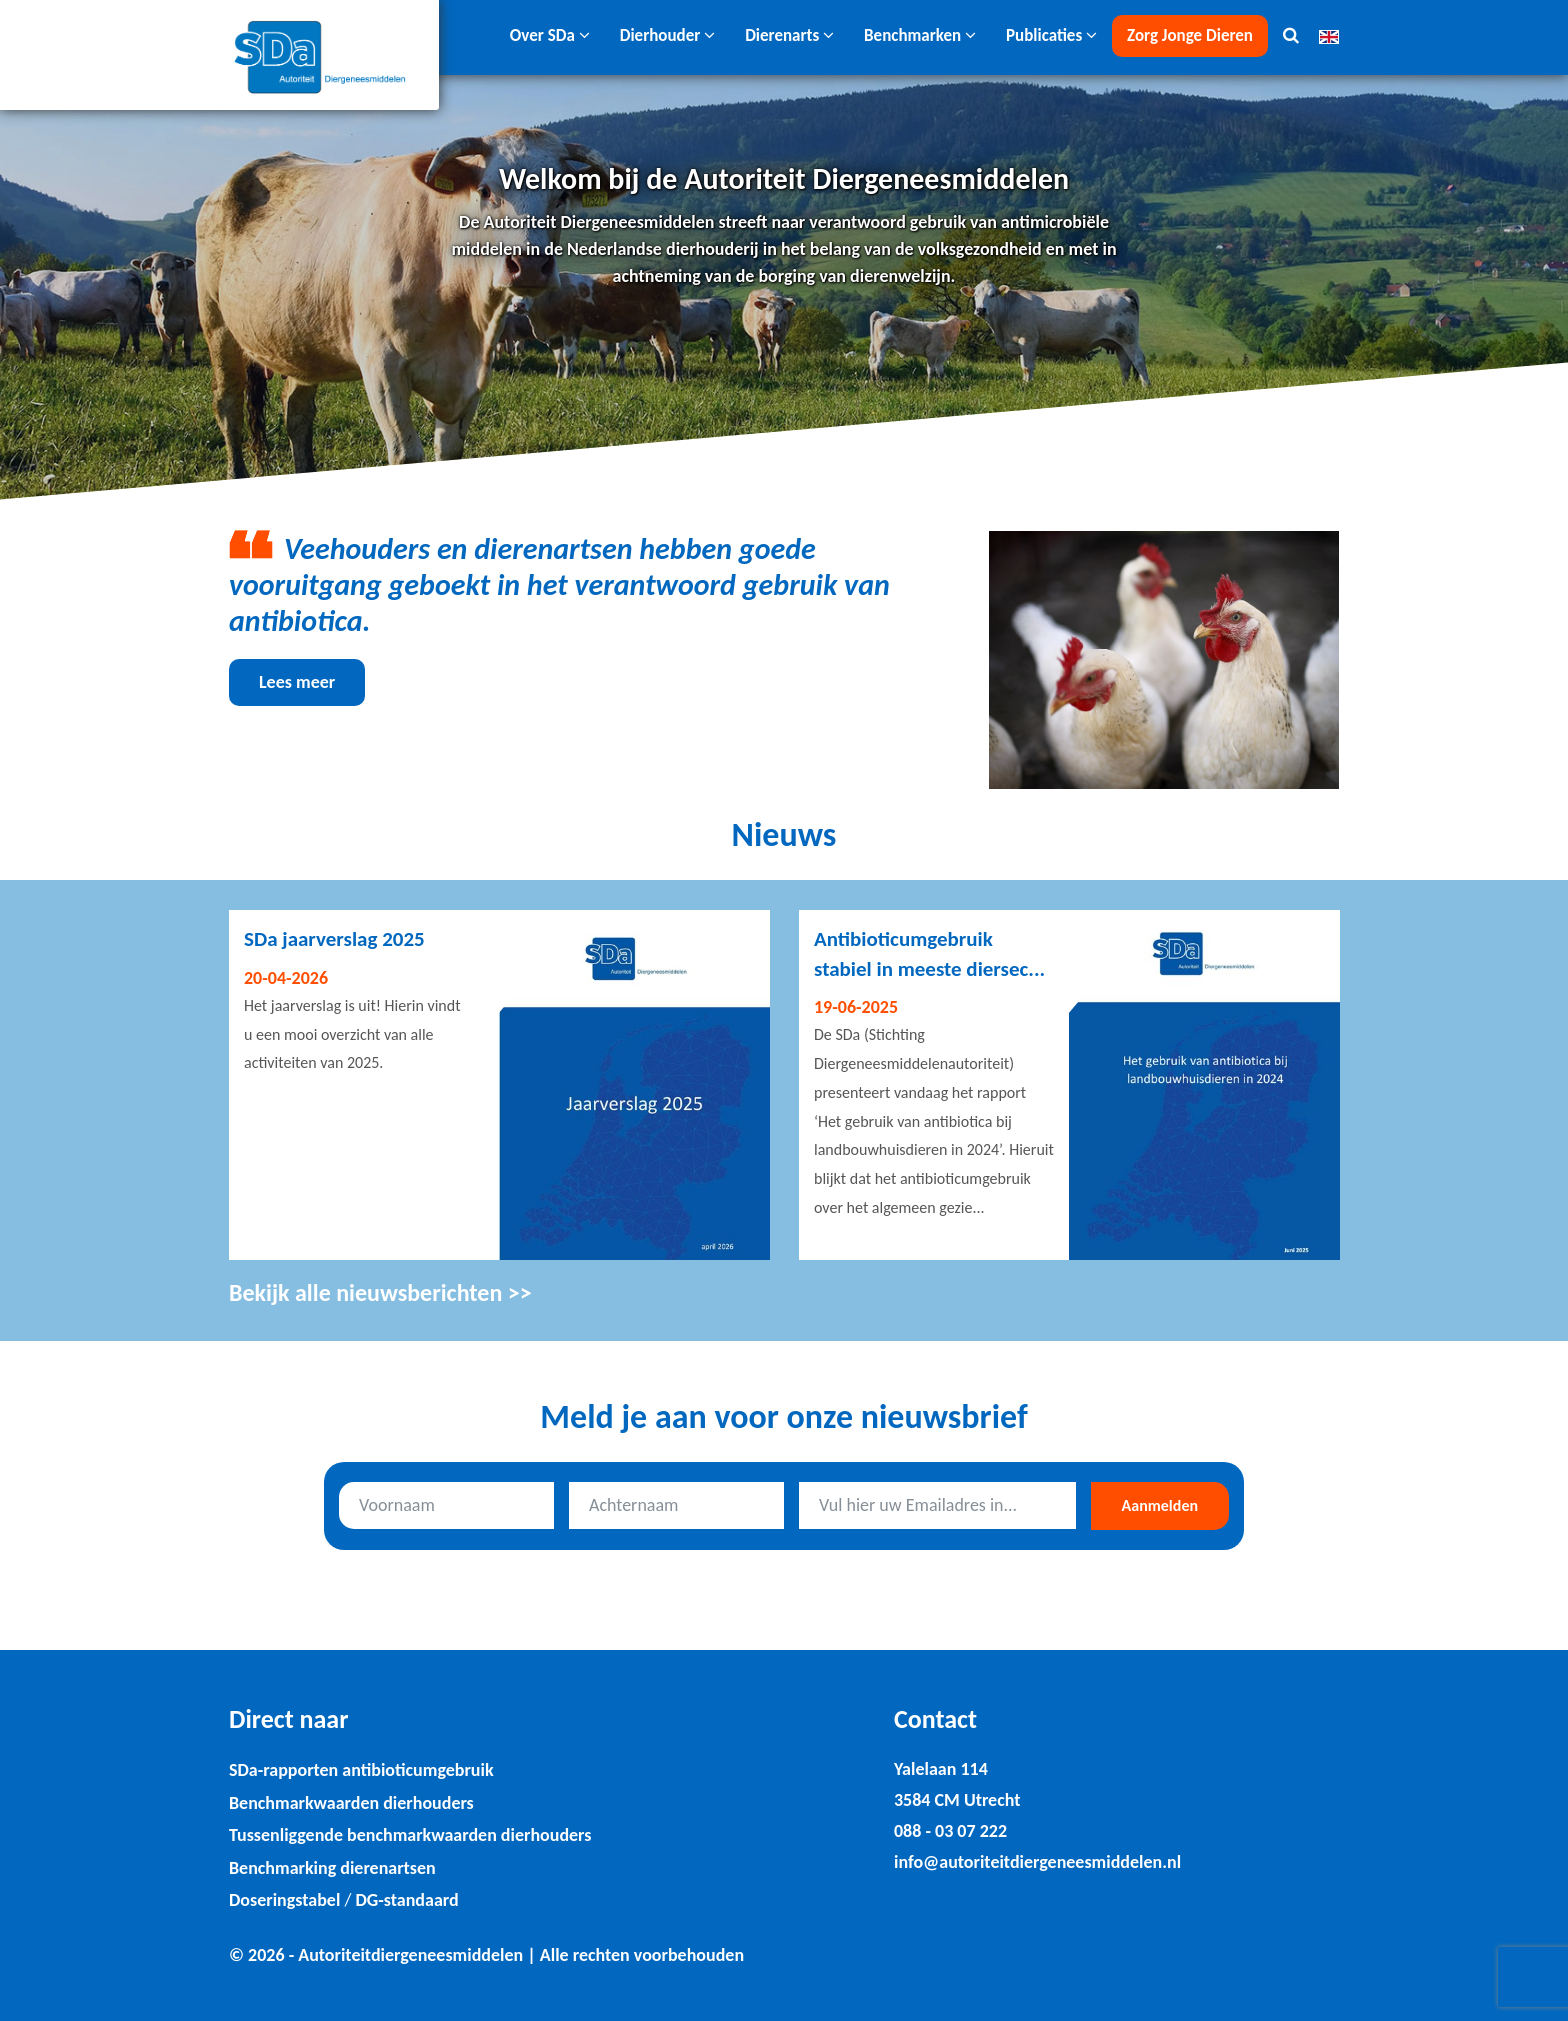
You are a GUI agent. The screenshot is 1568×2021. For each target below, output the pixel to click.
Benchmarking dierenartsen (332, 1868)
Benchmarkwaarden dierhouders (351, 1803)
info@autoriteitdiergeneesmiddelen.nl (1037, 1862)
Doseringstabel (284, 1900)
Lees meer (297, 682)
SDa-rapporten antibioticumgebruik (361, 1770)
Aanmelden (1160, 1505)
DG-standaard (406, 1900)
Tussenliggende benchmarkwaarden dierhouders (410, 1835)
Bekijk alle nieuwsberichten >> (380, 1292)
